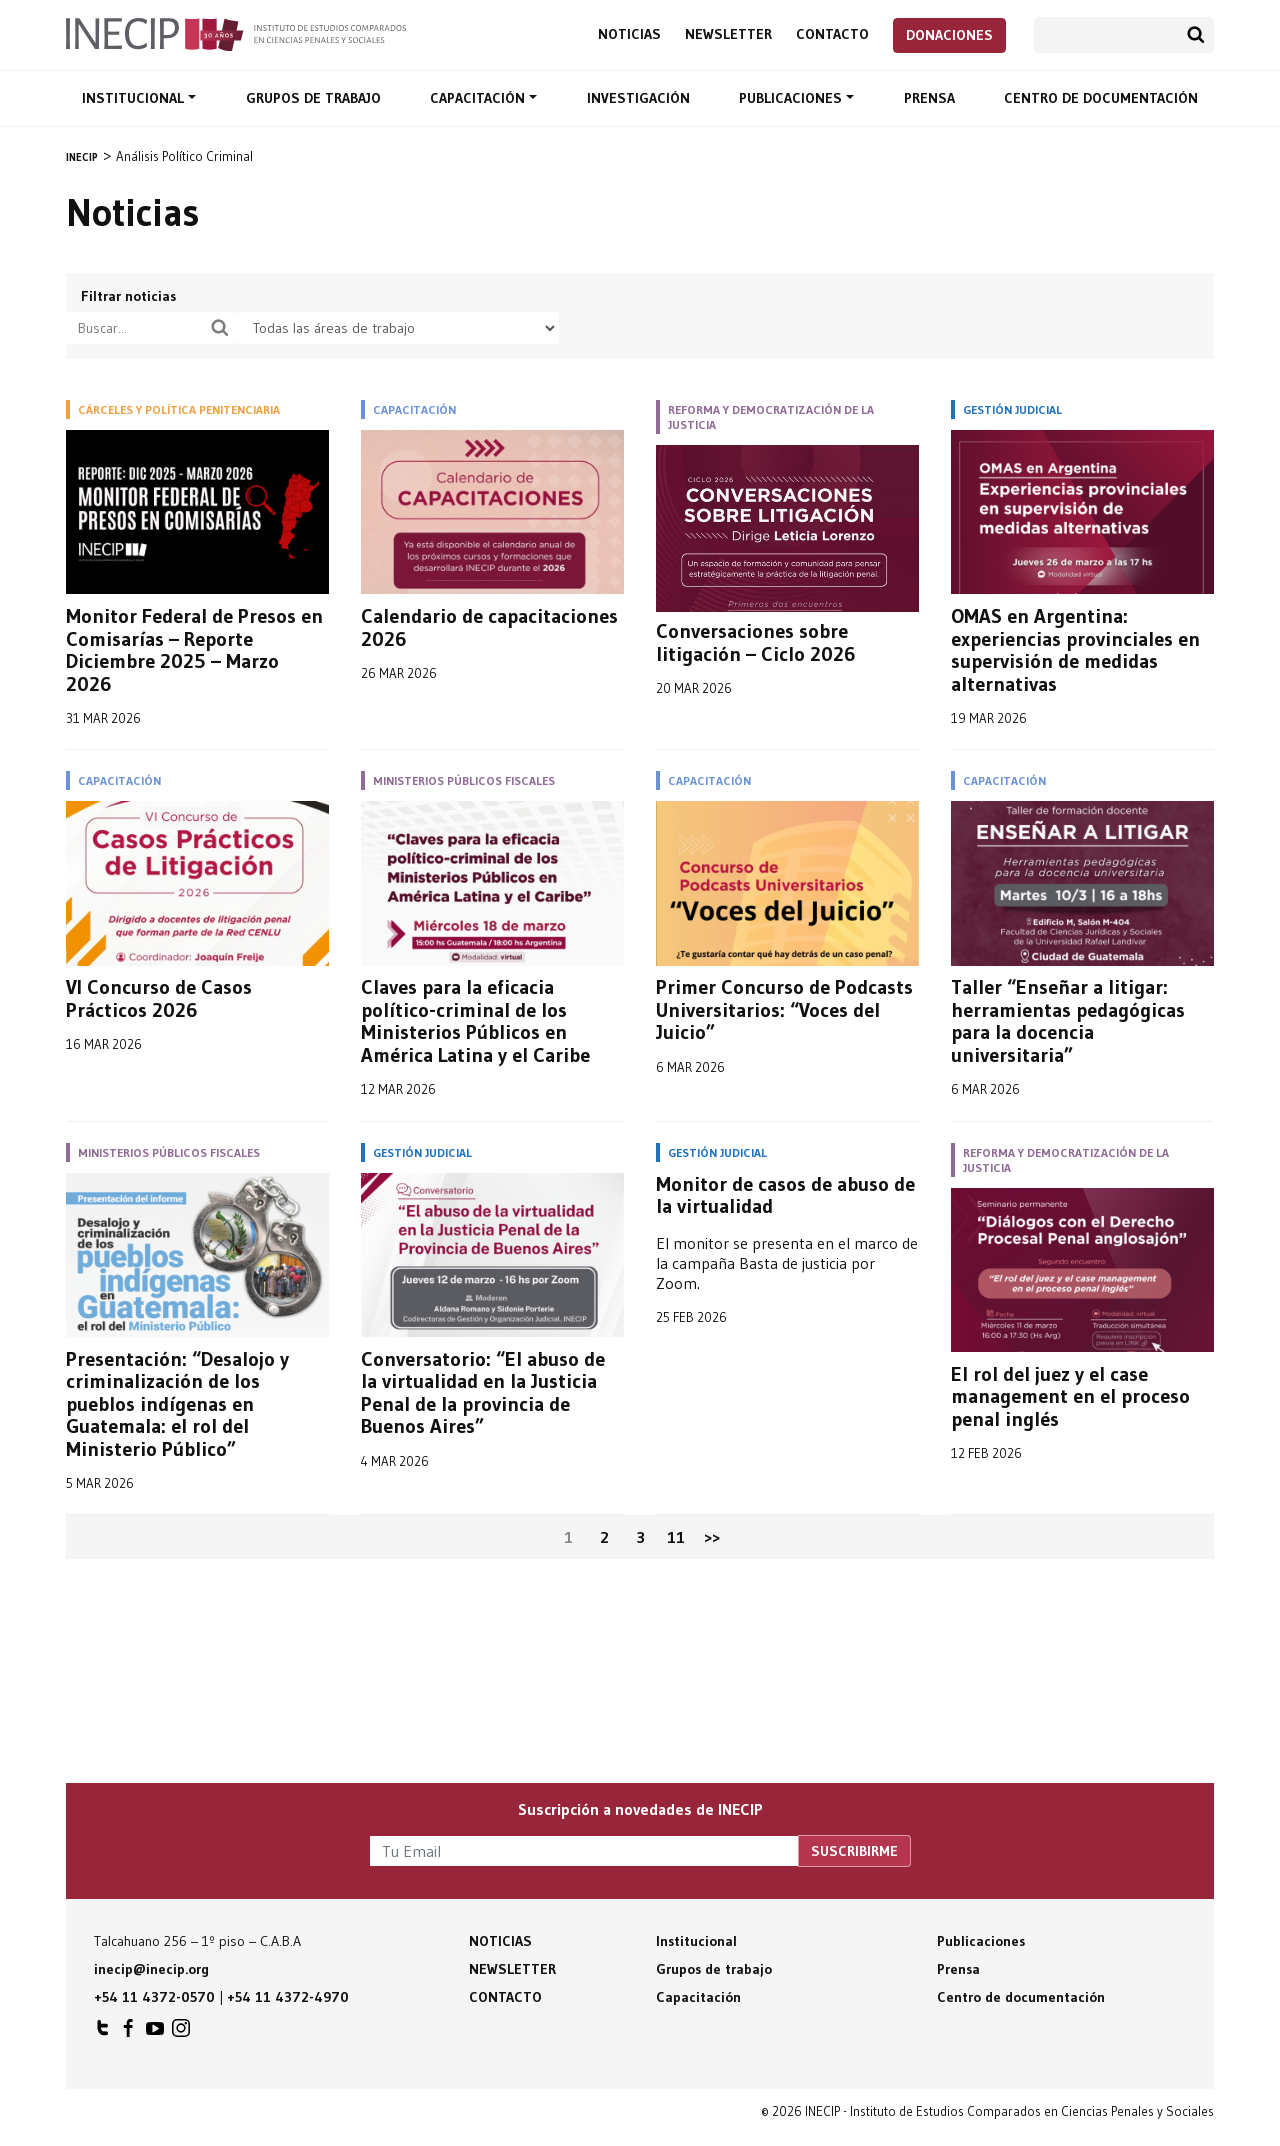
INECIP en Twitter (103, 2033)
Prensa (929, 98)
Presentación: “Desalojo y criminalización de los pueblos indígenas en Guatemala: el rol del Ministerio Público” (177, 1404)
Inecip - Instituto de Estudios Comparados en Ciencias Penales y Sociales (236, 33)
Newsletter (728, 34)
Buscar (1196, 35)
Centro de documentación (1101, 98)
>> (712, 1537)
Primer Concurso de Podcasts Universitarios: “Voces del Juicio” (784, 1010)
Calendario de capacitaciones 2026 (489, 627)
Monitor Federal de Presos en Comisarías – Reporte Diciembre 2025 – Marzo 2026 (194, 650)
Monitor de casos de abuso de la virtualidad (785, 1195)
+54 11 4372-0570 (154, 1997)
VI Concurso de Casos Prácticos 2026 (159, 998)
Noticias (629, 34)
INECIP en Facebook (129, 2033)
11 (676, 1537)
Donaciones (949, 35)
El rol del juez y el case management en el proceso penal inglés (1070, 1397)
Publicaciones (792, 98)
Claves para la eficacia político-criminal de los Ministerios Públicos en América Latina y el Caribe (475, 1021)
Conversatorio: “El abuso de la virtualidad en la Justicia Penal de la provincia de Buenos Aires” (483, 1393)
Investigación (638, 98)
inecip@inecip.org (151, 1969)
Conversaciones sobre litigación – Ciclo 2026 (756, 642)
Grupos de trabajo (313, 98)
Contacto (832, 34)
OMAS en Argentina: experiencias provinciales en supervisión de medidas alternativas (1075, 650)
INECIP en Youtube (155, 2033)
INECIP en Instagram (181, 2033)
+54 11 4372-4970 (288, 1997)
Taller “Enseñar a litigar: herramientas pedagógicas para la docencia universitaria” (1068, 1021)
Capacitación (479, 98)
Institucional (135, 98)
